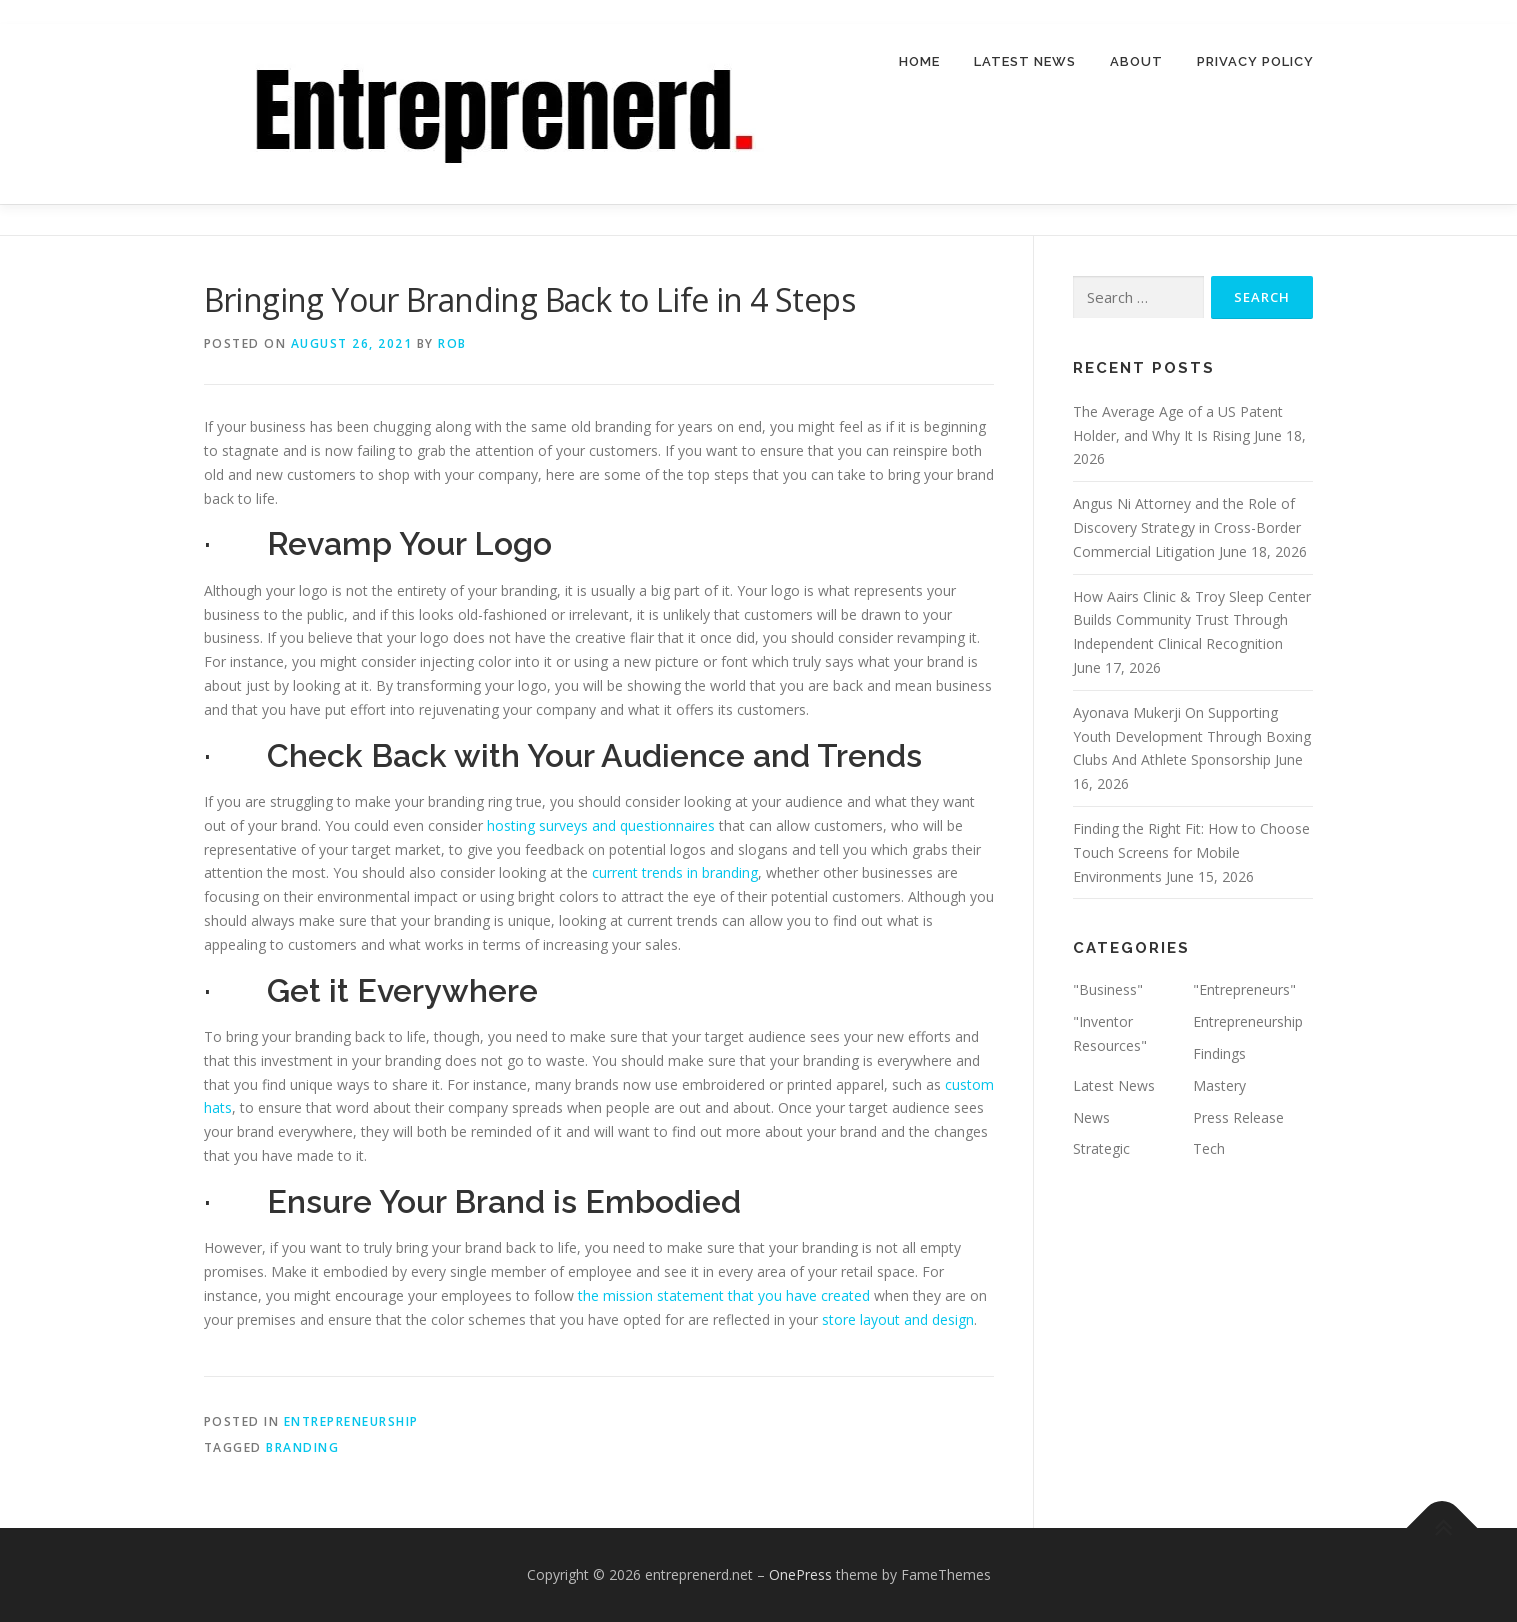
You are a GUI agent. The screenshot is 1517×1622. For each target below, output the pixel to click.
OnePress (800, 1574)
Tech (1209, 1149)
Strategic (1101, 1149)
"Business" (1108, 990)
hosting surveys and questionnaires (601, 825)
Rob (452, 343)
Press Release (1238, 1117)
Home (919, 61)
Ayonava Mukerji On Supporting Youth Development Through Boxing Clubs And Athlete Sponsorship (1192, 736)
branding (302, 1447)
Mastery (1219, 1085)
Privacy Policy (1255, 61)
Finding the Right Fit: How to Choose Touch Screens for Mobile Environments (1191, 852)
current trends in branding (675, 873)
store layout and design (898, 1319)
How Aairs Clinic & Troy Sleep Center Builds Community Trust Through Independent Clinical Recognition (1192, 620)
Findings (1219, 1053)
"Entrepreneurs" (1244, 990)
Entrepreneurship (351, 1421)
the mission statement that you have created (724, 1295)
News (1091, 1117)
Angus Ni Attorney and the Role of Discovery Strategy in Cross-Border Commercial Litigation (1187, 527)
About (1136, 61)
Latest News (1025, 61)
